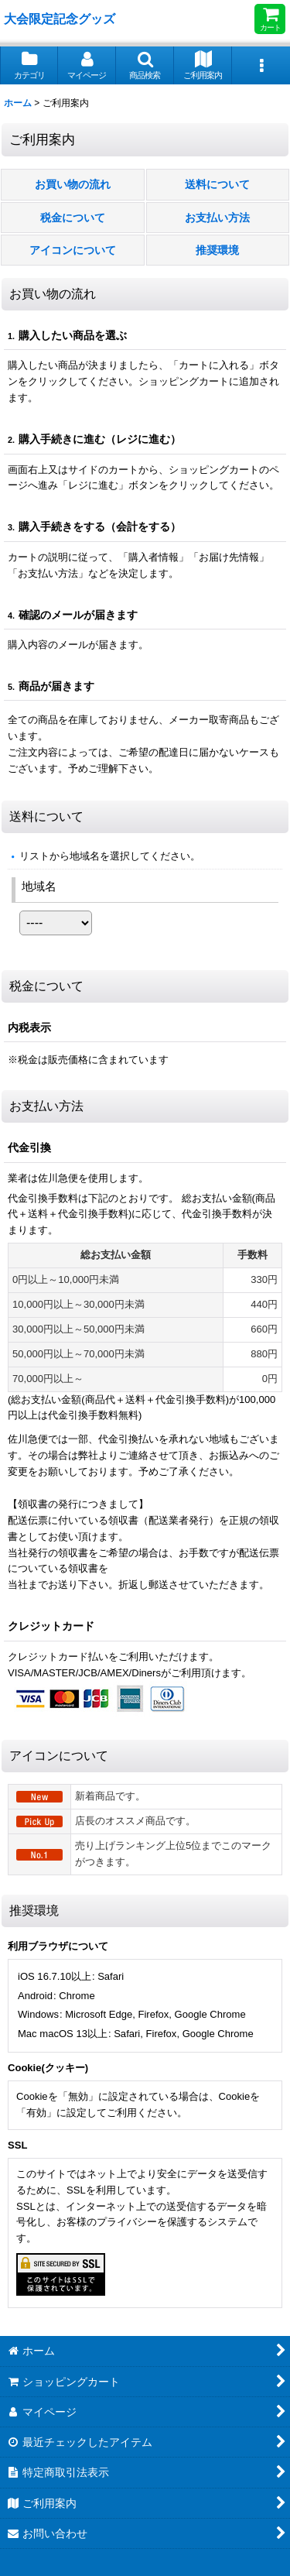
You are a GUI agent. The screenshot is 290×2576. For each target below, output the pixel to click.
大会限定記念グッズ (59, 19)
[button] (145, 65)
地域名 (39, 886)
